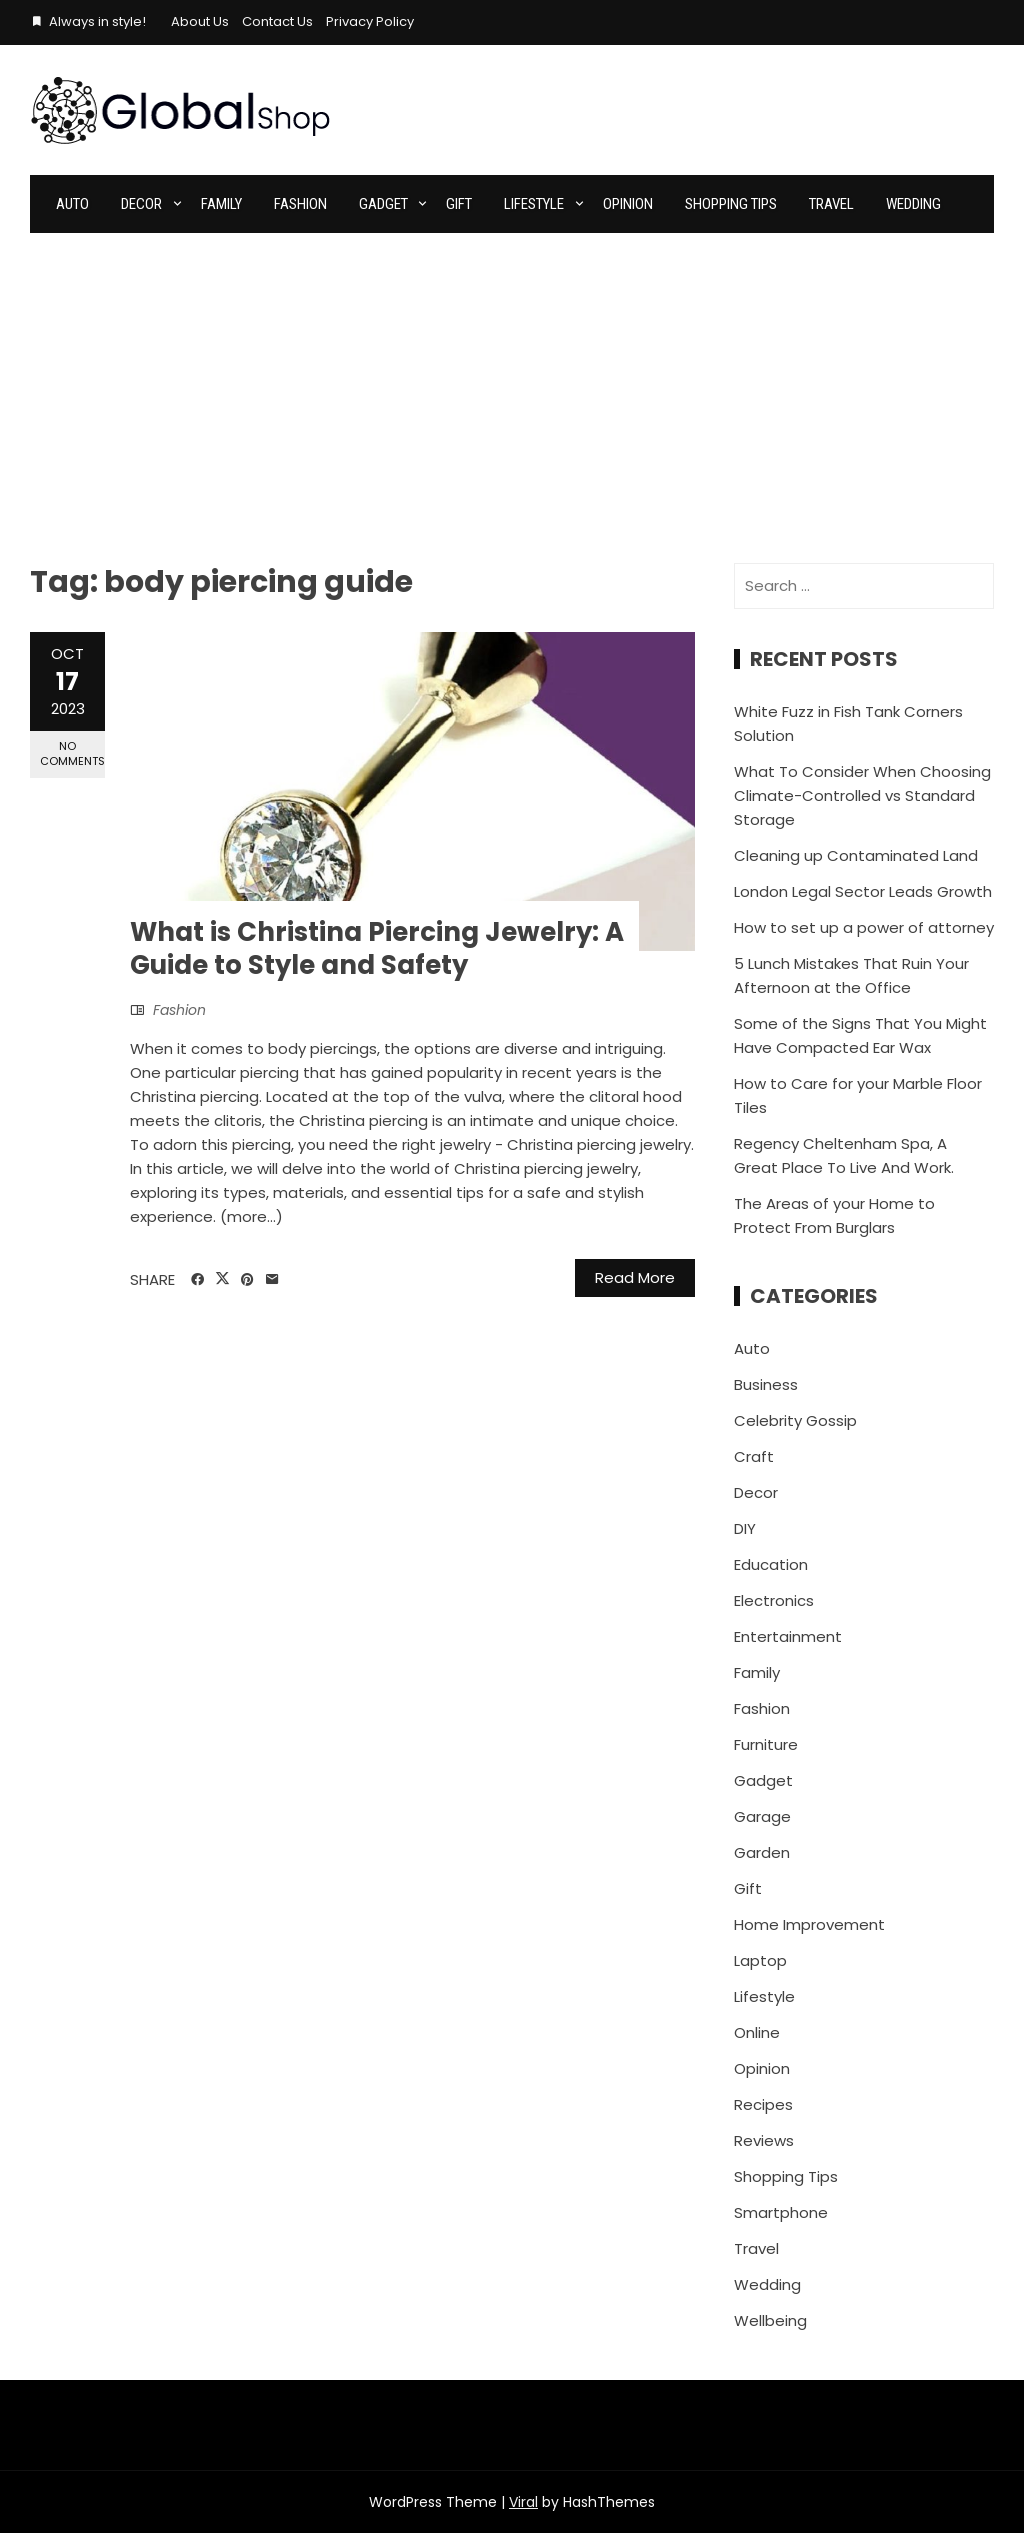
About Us (200, 21)
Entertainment (788, 1636)
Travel (831, 204)
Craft (754, 1456)
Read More (635, 1277)
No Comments (72, 753)
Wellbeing (770, 2320)
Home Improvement (809, 1924)
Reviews (764, 2140)
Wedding (913, 204)
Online (757, 2032)
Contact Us (277, 21)
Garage (762, 1816)
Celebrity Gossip (795, 1420)
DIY (745, 1528)
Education (771, 1564)
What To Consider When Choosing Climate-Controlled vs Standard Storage (862, 795)
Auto (72, 204)
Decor (141, 204)
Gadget (383, 204)
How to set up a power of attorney (864, 927)
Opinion (628, 204)
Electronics (774, 1600)
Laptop (760, 1960)
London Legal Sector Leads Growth (863, 891)
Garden (762, 1852)
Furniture (766, 1744)
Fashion (300, 204)
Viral (523, 2502)
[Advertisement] (512, 383)
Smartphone (781, 2212)
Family (221, 204)
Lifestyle (534, 204)
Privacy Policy (370, 21)
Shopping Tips (731, 204)
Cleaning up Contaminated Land (856, 855)
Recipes (763, 2104)
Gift (459, 204)
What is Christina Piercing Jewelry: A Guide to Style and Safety (377, 949)
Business (766, 1384)
